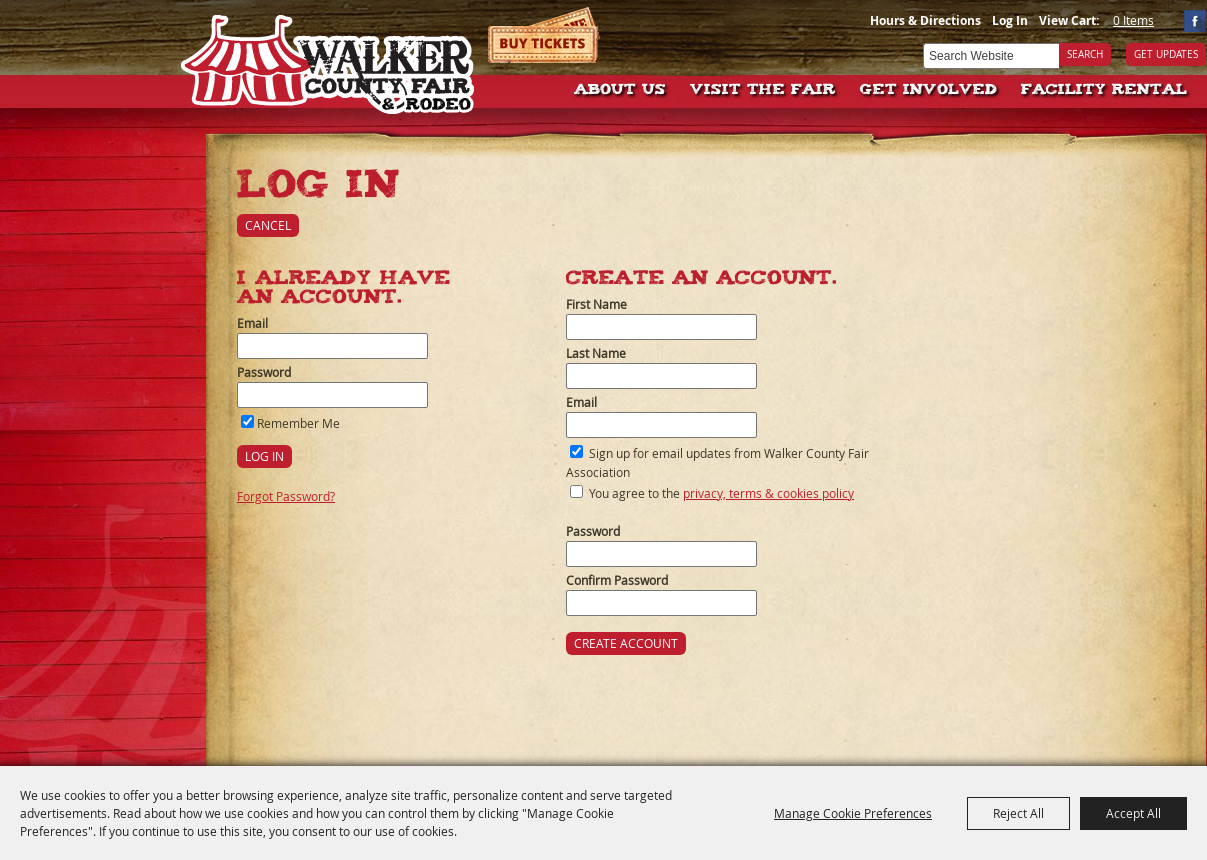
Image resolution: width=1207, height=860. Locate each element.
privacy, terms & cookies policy (768, 493)
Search (1085, 54)
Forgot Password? (286, 496)
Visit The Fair (763, 91)
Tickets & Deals (544, 35)
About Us (620, 91)
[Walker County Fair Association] (328, 57)
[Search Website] (991, 56)
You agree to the (721, 493)
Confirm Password (617, 580)
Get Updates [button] (1166, 54)
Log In (1010, 20)
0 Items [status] (1133, 20)
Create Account (626, 643)
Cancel (268, 225)
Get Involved (928, 91)
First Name (596, 304)
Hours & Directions (925, 20)
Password (264, 372)
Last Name (596, 353)
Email (252, 323)
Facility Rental (1104, 91)
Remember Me (298, 423)
